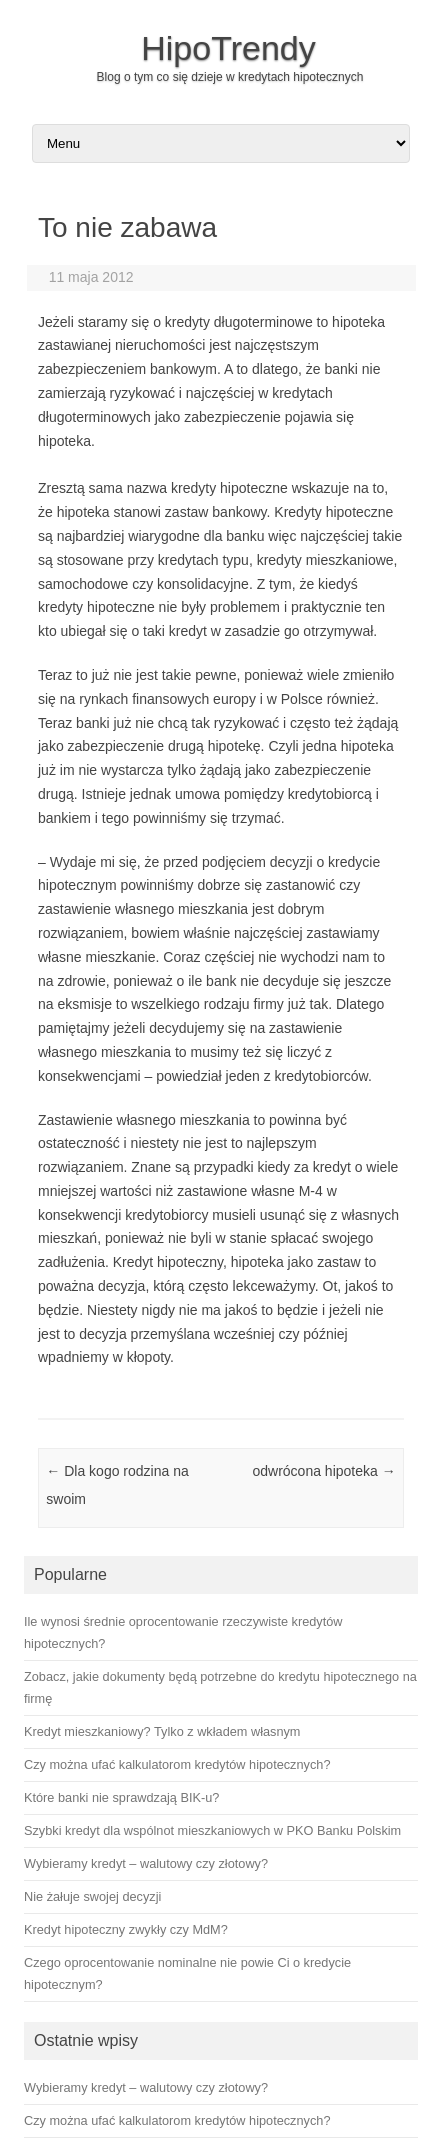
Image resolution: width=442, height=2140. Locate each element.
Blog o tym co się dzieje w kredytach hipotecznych (230, 77)
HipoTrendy (228, 48)
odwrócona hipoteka (323, 1471)
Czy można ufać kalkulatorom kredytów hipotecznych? (177, 2120)
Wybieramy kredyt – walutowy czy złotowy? (146, 2087)
